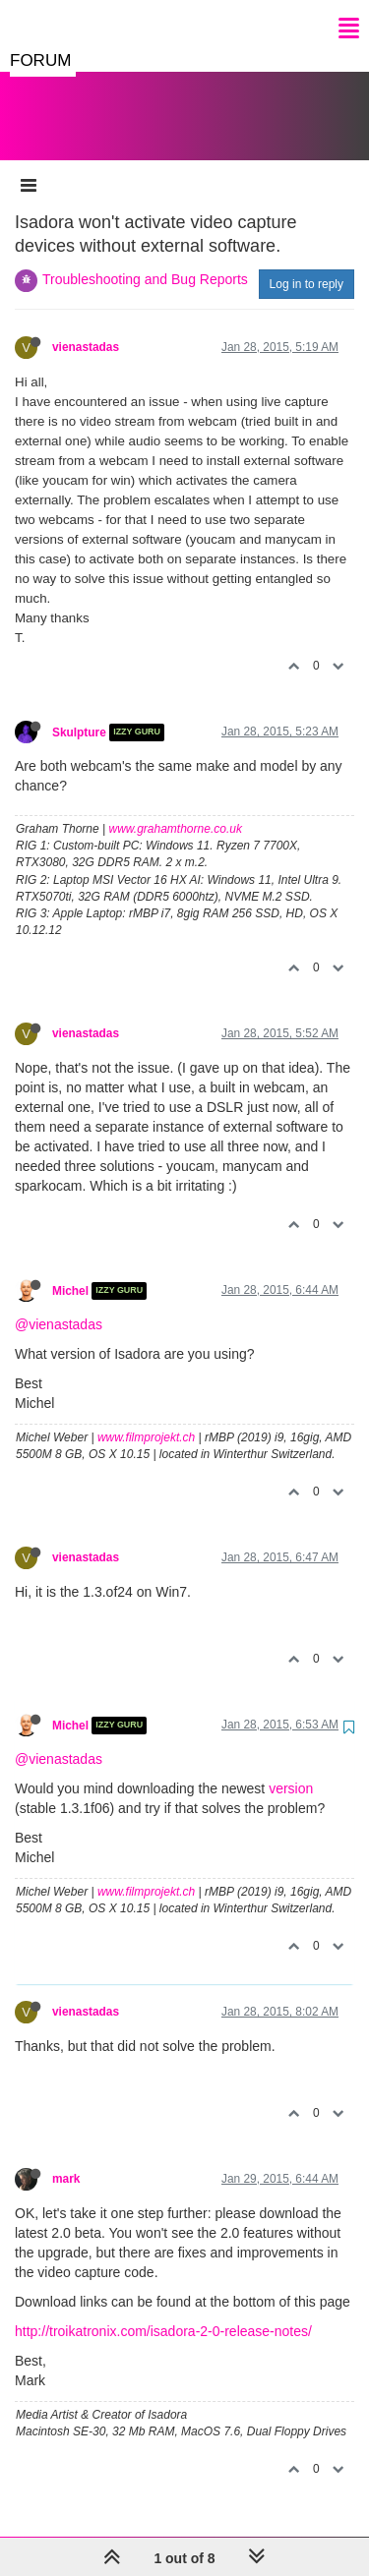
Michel (70, 1271)
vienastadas (85, 327)
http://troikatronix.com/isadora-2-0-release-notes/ (163, 2311)
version (291, 1769)
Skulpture (79, 713)
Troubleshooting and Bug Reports (145, 259)
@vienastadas (58, 1305)
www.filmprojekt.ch (146, 1418)
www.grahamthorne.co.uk (175, 809)
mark (66, 2159)
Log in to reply (306, 264)
